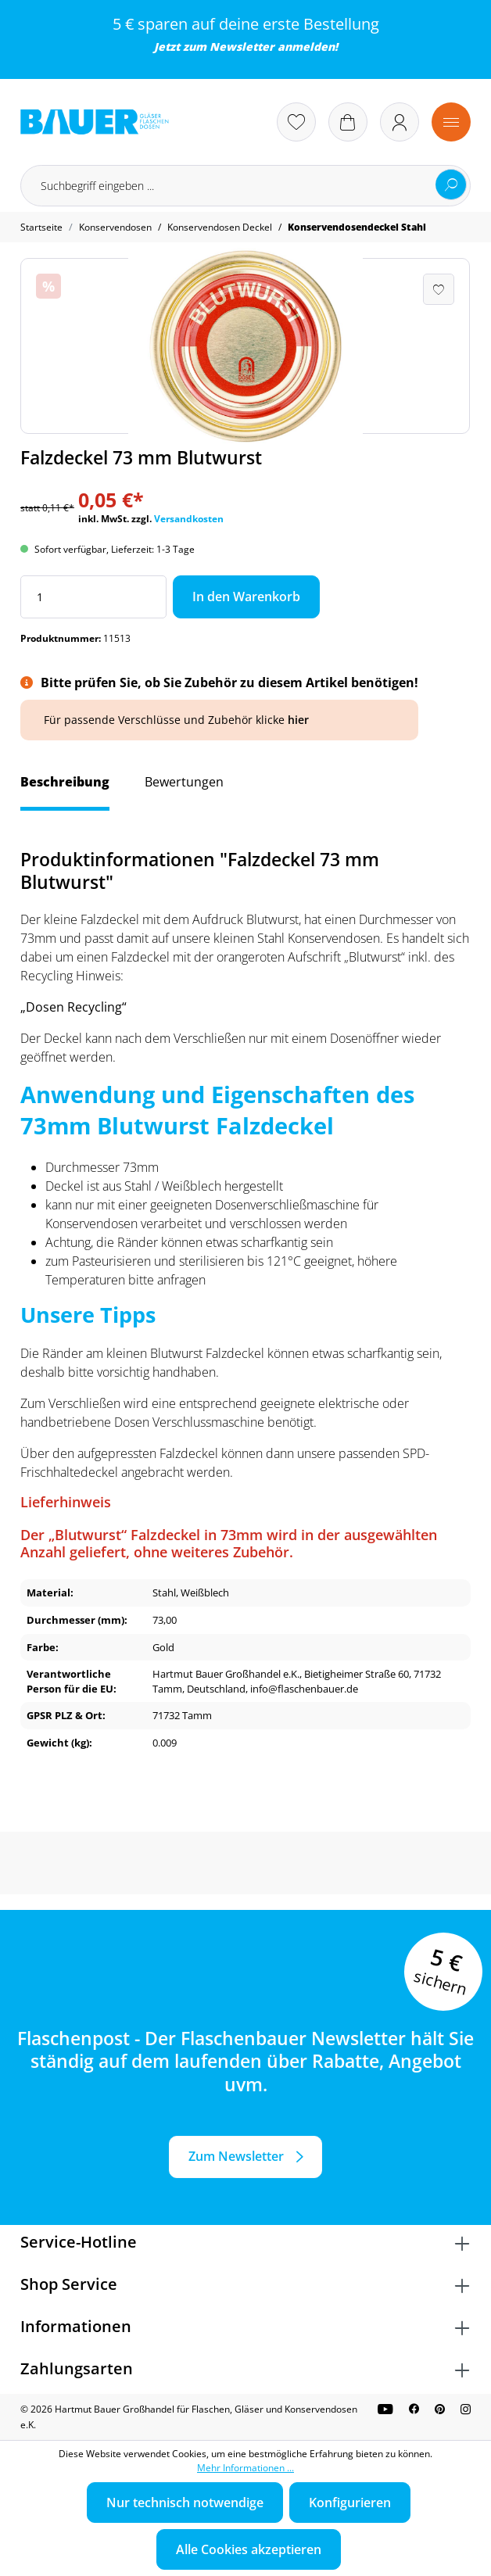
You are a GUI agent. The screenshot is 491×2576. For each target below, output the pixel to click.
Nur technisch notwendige (184, 2502)
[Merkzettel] (296, 122)
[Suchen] (451, 184)
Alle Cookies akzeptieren (248, 2549)
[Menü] (451, 122)
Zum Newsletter (236, 2156)
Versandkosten (189, 518)
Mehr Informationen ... (245, 2467)
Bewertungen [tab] (184, 781)
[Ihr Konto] (399, 122)
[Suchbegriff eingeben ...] (245, 185)
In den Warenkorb (246, 596)
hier (298, 719)
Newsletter (242, 46)
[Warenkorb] (347, 122)
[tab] (64, 790)
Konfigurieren (350, 2502)
